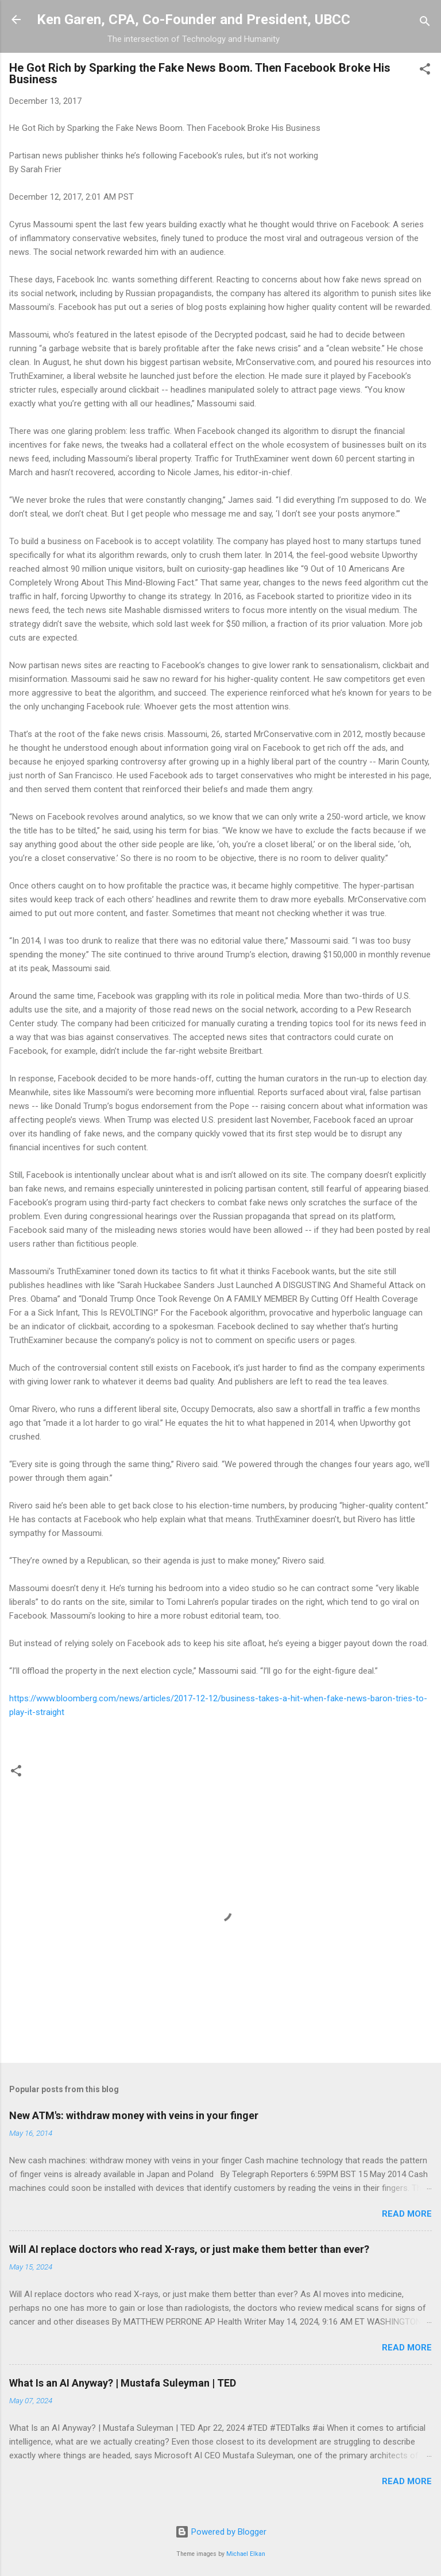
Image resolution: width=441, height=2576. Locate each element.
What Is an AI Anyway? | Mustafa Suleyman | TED (122, 2383)
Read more (407, 2214)
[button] (425, 71)
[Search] (425, 23)
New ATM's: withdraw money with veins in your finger (133, 2115)
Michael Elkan (245, 2554)
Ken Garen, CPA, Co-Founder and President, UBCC (193, 19)
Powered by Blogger (220, 2532)
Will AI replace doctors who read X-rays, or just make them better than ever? (189, 2249)
